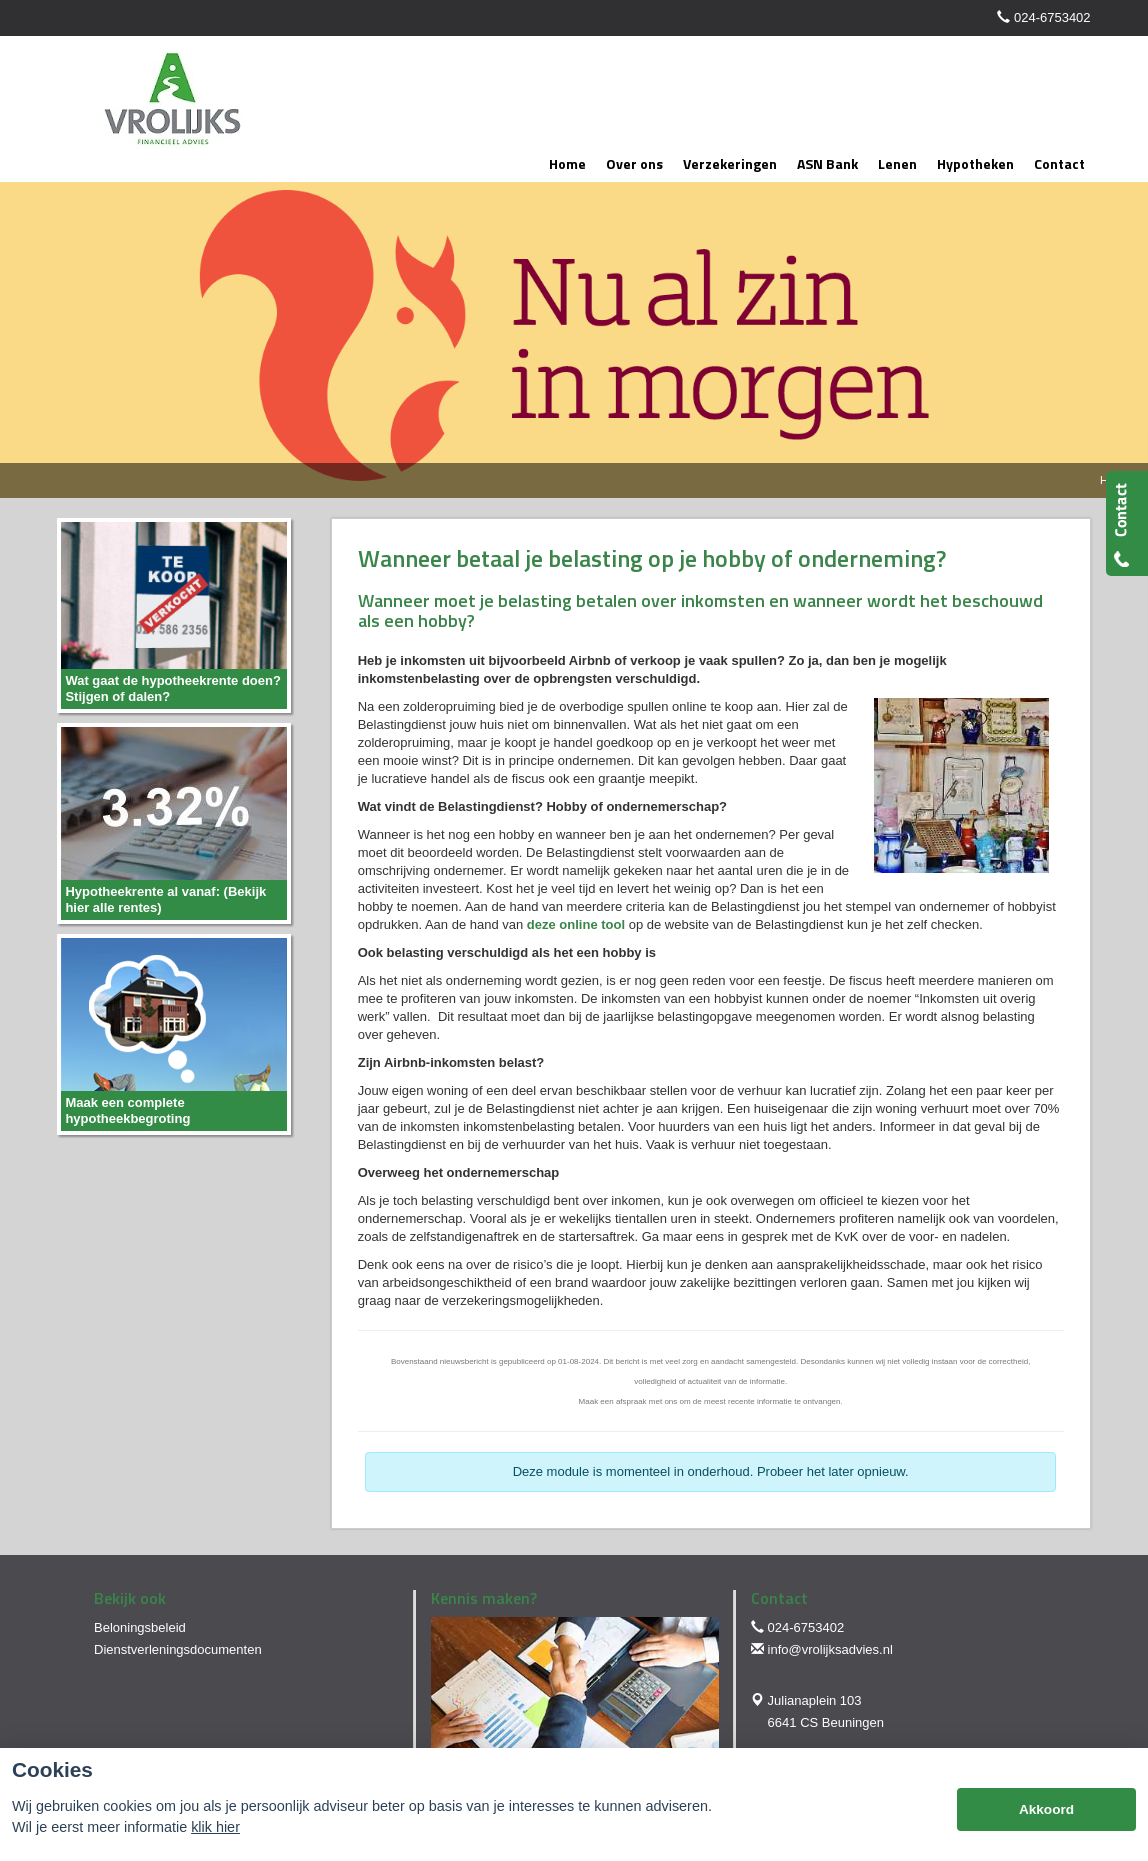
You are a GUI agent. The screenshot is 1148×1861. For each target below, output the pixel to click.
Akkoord (1046, 1809)
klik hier (215, 1827)
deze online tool (576, 924)
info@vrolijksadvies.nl (830, 1649)
